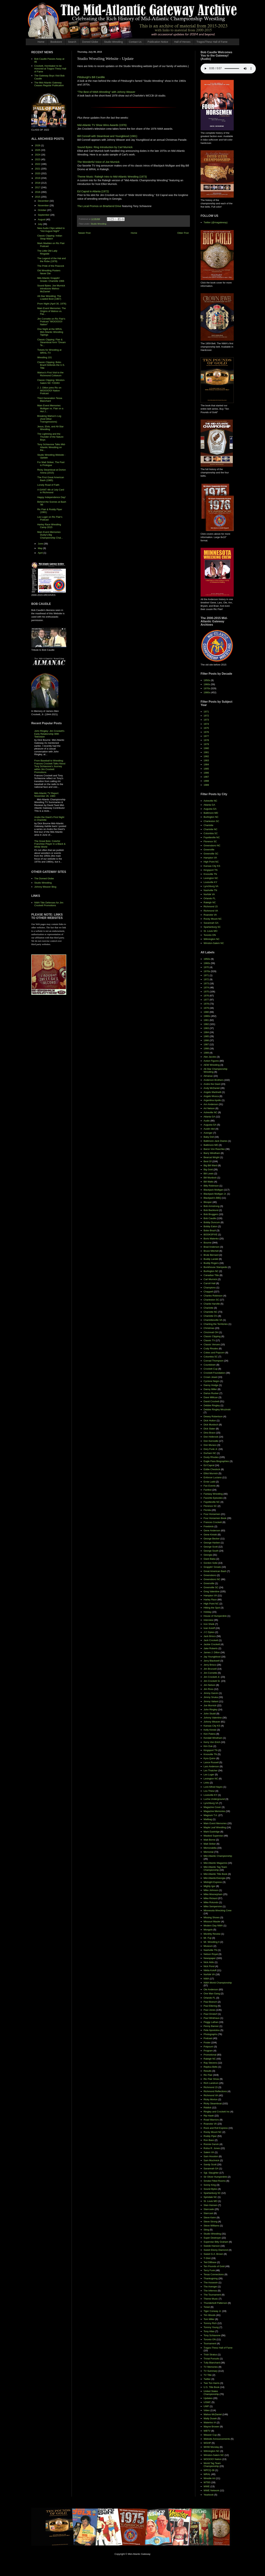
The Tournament (212, 2294)
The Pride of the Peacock (50, 265)
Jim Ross (208, 1689)
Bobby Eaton (210, 1226)
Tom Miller (209, 2319)
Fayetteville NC (212, 837)
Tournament (210, 2343)
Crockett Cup (211, 1368)
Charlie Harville (212, 1303)
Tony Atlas (209, 2331)
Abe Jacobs (210, 1056)
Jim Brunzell (210, 1668)
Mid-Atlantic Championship (218, 1856)
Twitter (207, 2379)
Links (206, 1782)
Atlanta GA (209, 804)
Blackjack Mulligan (213, 1189)
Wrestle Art (209, 2478)
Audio (207, 1120)
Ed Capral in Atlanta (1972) (93, 191)
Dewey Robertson (213, 1416)
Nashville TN (210, 890)
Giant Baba (209, 1558)
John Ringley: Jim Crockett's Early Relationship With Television (49, 734)
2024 (38, 154)
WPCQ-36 (209, 2470)
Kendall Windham (213, 1737)
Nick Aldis (209, 1962)
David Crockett (211, 1401)
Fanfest (207, 1489)
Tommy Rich (210, 2323)
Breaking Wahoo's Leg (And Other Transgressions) (49, 419)
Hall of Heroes (182, 41)
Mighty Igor (209, 1886)
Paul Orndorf (210, 2014)
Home (41, 41)
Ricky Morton (211, 2099)
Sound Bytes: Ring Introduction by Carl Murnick (104, 147)
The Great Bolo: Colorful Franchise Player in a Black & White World (50, 844)
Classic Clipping (212, 1336)
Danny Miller (210, 1389)
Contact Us (135, 41)
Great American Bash (215, 1571)
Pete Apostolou (212, 2030)
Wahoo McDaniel (213, 2414)
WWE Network (211, 2490)
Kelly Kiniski (210, 1729)
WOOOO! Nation (213, 2459)
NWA (206, 1978)
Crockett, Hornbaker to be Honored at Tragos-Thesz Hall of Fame (50, 68)
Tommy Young (211, 2327)
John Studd (210, 1713)
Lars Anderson (211, 1766)
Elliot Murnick (211, 1473)
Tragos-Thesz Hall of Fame (218, 2347)
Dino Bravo (209, 1432)
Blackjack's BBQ (212, 1197)
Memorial (208, 1851)
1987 (206, 776)
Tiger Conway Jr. (212, 2311)
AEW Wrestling (212, 1064)
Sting (206, 2229)
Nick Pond (209, 1966)
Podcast (208, 2038)
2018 (38, 182)
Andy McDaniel (212, 1088)
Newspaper (210, 1958)
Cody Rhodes (211, 1348)
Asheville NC (210, 800)
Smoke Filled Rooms (215, 2180)
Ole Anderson (211, 1989)
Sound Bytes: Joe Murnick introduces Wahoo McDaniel (51, 288)
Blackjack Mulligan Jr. (215, 1193)
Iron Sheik (209, 1624)
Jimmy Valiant (211, 1701)
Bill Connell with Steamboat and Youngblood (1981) (107, 136)
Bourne (207, 1242)
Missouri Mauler (212, 1921)
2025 (38, 150)
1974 (206, 724)
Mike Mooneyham (213, 1894)
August (42, 219)
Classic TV (209, 1340)
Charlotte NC (210, 829)
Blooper (208, 1202)
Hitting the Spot (212, 1607)
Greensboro (210, 1575)
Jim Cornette (210, 1672)
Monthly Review (212, 1933)
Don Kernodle (211, 1441)
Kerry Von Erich (212, 1742)
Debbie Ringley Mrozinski (217, 1409)
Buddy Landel (211, 1259)
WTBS (207, 2482)
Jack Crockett (211, 1640)
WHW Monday (211, 2447)
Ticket (207, 2307)
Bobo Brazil (210, 1230)
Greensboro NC (212, 845)
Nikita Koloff (210, 1970)
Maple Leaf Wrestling (215, 1827)
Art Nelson (209, 1108)
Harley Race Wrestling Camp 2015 (49, 526)
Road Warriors (211, 2119)
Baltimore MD (211, 813)
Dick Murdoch (211, 1424)
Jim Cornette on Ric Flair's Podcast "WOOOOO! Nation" (51, 321)
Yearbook (208, 2494)
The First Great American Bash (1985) (50, 479)
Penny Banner (211, 2026)
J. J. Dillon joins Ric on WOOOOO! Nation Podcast (49, 390)
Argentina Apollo (212, 1100)
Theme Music (211, 2298)
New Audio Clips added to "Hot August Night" (51, 229)
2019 (38, 178)
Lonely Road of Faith (48, 484)
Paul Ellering (210, 2005)
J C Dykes (209, 1632)
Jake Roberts (211, 1648)
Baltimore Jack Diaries (215, 1141)
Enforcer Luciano (213, 1477)
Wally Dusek (210, 2418)
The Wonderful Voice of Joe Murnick (98, 161)
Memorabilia (210, 1847)
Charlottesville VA (213, 1320)
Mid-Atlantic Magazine (215, 1863)
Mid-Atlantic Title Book (215, 1874)
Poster (207, 2042)
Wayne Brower (211, 2426)
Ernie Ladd (209, 1481)
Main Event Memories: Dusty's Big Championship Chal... (50, 535)
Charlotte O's (210, 1316)
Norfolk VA (209, 894)
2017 (38, 187)
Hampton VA (210, 857)
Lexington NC (211, 878)
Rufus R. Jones (212, 2148)
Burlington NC (211, 817)
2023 (38, 159)
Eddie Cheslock (212, 1469)
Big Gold (208, 1169)
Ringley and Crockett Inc (217, 2111)
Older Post (183, 233)
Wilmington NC (212, 939)
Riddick (207, 2107)
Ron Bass (209, 2140)
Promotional (210, 2054)
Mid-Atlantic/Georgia (214, 1878)
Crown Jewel (210, 1377)
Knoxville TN (210, 874)
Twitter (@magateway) (215, 222)
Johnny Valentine (213, 1717)
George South (211, 1550)
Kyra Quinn (209, 1758)
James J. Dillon (212, 1652)
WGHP (207, 2443)
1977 (206, 736)
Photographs (210, 2034)
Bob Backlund (211, 1210)
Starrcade (209, 2209)
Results (207, 2070)
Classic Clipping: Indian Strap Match (49, 237)
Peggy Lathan (211, 2022)
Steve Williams (211, 2225)
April (40, 552)
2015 (38, 196)
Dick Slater (209, 1428)
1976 (206, 732)
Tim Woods (209, 2315)
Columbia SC (211, 833)
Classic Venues (212, 1344)
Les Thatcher (211, 1770)
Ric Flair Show (211, 2079)
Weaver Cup (210, 2434)
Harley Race (210, 1599)
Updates (208, 2398)
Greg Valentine (211, 1591)
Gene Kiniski (210, 1534)
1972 (206, 715)
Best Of (207, 1161)
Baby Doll (209, 1136)
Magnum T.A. (211, 1815)
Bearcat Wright (211, 1157)
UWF (206, 2406)
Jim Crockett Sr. (212, 1681)
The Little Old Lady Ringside (47, 252)
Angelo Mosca (211, 1096)
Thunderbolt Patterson (215, 2303)
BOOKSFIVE (210, 1234)
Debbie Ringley (212, 1405)
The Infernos (210, 2290)
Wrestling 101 (44, 357)
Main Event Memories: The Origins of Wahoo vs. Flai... (51, 311)
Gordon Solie (211, 1563)
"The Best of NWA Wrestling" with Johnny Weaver (106, 91)
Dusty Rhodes (211, 1457)
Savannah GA (211, 922)
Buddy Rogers (211, 1263)
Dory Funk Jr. (211, 1449)
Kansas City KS (212, 866)
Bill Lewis (208, 1173)
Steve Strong (210, 2221)
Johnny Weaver (212, 1721)
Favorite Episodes (213, 1497)
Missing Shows (212, 1917)
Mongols (208, 1929)
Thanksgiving (211, 2278)
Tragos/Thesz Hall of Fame (212, 41)
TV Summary (211, 2371)
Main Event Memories (215, 1823)
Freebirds (209, 1526)
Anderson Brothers (213, 1080)
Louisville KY (210, 882)
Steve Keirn (210, 2217)
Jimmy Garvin (211, 1693)
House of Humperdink (215, 1616)
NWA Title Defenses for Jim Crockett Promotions (48, 904)
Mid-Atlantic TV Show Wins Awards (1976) (102, 125)
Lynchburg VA (211, 886)
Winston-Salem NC (214, 943)
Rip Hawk (209, 2115)
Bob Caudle (210, 1218)
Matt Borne (209, 1839)
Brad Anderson (211, 1246)
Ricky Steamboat (213, 2103)
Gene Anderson (212, 1530)
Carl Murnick (210, 1279)
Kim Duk (208, 1746)
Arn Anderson (211, 1104)
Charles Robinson (213, 1295)
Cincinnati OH (211, 1332)
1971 (206, 711)
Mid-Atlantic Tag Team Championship (215, 1868)
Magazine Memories (214, 1811)
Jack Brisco (210, 1636)
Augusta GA (210, 808)
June (41, 543)
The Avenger (210, 2286)
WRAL (207, 2474)
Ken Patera (209, 1733)
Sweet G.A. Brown (213, 2254)
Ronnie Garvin (211, 2144)
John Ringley (210, 1709)
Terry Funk (209, 2270)
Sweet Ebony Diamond (216, 2250)
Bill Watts (208, 1181)
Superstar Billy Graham (216, 2241)
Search (72, 41)
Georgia (208, 1554)
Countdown (210, 1364)
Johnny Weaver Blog (45, 886)
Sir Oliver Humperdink (215, 2176)
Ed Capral (209, 1465)
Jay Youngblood (212, 1656)
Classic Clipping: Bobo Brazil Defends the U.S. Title (51, 365)
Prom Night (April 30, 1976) (51, 303)
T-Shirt (207, 2258)
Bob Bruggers (211, 1214)
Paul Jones (209, 2010)
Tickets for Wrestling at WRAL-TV (49, 351)
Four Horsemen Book (215, 1518)
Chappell (208, 1291)
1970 (206, 967)
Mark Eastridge (212, 1831)
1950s (207, 680)
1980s (207, 692)
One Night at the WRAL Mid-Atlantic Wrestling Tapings (50, 332)
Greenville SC (211, 853)
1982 (206, 756)
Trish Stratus (210, 2354)
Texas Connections (214, 2274)
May (40, 548)
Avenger (208, 1132)
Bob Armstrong (211, 1206)
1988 (206, 780)
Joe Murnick (210, 1705)
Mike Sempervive (213, 1906)
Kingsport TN (211, 870)
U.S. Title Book (211, 2387)
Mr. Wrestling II (211, 1942)
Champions (210, 1287)
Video (207, 2410)
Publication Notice (158, 41)
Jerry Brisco (210, 1664)
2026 (38, 145)
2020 (38, 173)
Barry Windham (212, 1153)
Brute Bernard (211, 1255)
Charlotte (208, 825)
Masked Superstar (213, 1835)
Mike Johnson (211, 1890)
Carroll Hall (209, 1283)
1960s (207, 684)
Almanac (208, 1076)
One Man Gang (212, 1993)
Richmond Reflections (215, 2091)
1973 (206, 719)
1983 (206, 760)
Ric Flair (208, 2075)
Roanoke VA (210, 914)
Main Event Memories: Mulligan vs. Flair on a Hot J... (50, 408)
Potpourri (208, 2046)
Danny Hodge (211, 1385)
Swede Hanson (212, 2245)
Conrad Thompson (213, 1360)
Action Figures (211, 1060)
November (44, 205)
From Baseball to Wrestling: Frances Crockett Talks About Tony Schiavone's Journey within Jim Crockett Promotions (49, 766)
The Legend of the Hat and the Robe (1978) (51, 260)
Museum (208, 1946)
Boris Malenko (211, 1238)
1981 (206, 752)
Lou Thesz (209, 1791)
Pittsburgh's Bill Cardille (91, 77)
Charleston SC (211, 821)
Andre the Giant (212, 1084)
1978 (206, 740)
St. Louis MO (210, 931)
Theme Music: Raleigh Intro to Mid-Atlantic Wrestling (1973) (112, 176)
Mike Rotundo (211, 1902)
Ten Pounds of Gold (214, 2266)
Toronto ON (210, 935)
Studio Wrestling (113, 41)
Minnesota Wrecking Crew (217, 1910)
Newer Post (84, 233)
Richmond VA (211, 910)
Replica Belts (211, 2066)
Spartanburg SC (212, 927)
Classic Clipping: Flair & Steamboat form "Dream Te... (51, 342)
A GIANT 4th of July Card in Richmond (50, 491)
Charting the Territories (216, 1324)
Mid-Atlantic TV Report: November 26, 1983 (46, 795)
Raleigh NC (210, 902)
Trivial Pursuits (211, 2358)
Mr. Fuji (207, 1938)
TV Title (208, 2375)
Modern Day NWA (213, 1925)
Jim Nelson (209, 1685)
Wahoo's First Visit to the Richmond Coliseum (50, 374)
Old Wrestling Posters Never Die (48, 272)
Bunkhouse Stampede (215, 1267)
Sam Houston (211, 2156)
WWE (207, 2486)
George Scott (211, 1546)
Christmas (209, 1328)
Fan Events (210, 1485)
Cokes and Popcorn (214, 1352)
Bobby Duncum (212, 1222)
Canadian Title (211, 1275)
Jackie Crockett (212, 1644)
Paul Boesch (210, 2001)
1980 (206, 748)
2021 (38, 168)
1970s (207, 688)
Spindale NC (210, 2197)
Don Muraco (210, 1445)
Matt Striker (210, 1843)
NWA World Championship (218, 1982)
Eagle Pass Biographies (216, 1461)
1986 (206, 772)
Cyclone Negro (211, 1381)
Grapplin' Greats (212, 1567)
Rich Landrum (211, 2083)
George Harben (212, 1542)
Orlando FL (209, 898)
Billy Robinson (211, 1185)
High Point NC (211, 861)
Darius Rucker (211, 1393)
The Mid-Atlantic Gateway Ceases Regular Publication (49, 84)
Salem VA (209, 2152)
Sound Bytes (210, 2189)
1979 (206, 744)
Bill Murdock (210, 1177)
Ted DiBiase (210, 2262)
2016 (38, 192)
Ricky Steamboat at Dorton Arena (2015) (51, 471)
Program (208, 2050)
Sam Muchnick (211, 2160)
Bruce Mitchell (211, 1251)
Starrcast (208, 2213)
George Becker (212, 1538)
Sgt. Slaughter (211, 2172)
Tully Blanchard (212, 2362)
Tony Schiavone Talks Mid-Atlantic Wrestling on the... (51, 447)
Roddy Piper (210, 2136)
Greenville (209, 849)
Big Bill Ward (210, 1165)
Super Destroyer (212, 2237)
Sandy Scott (210, 2164)
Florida (207, 1510)
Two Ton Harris (211, 2383)
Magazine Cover (212, 1807)
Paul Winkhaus (212, 2018)
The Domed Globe (44, 878)
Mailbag (208, 1819)
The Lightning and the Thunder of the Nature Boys (50, 436)
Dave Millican (211, 1397)
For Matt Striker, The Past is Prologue (50, 464)
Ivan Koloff (209, 1628)
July (40, 224)
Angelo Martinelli (212, 1092)
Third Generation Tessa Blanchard (49, 399)
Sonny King (210, 2185)
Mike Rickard (210, 1898)
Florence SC (210, 841)
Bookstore (56, 41)
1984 (206, 764)
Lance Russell (211, 1762)
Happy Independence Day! (51, 497)
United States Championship (211, 2392)
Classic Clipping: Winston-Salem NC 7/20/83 (51, 381)
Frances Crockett (213, 1522)
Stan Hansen (210, 2205)
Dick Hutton (210, 1420)
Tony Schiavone (212, 2335)
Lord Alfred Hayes (213, 1786)
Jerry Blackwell (212, 1660)
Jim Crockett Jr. (212, 1677)
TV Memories (211, 2366)
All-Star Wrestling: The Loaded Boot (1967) (49, 297)
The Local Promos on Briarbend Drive (99, 206)
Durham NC (210, 1453)
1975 (206, 728)
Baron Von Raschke (214, 1149)
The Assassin (211, 2282)
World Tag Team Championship (212, 2465)
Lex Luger (209, 1774)
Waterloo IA (210, 2422)
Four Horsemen (212, 1514)
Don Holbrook (211, 1436)
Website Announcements (217, 2438)
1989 (206, 785)
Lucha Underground (214, 1799)
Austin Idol (209, 1128)
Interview (208, 1620)
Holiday (207, 1612)
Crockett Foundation (214, 1372)
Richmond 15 (211, 906)
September (44, 214)
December (44, 200)
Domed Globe (90, 41)
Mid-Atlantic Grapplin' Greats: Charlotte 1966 (50, 279)
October (42, 210)
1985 (206, 768)
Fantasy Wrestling (213, 1493)
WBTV (207, 2430)
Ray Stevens (210, 2062)
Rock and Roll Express (216, 2128)
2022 (38, 164)
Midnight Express (213, 1882)
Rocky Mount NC (213, 918)
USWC (207, 2402)
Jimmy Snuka (211, 1697)
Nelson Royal (211, 1954)
